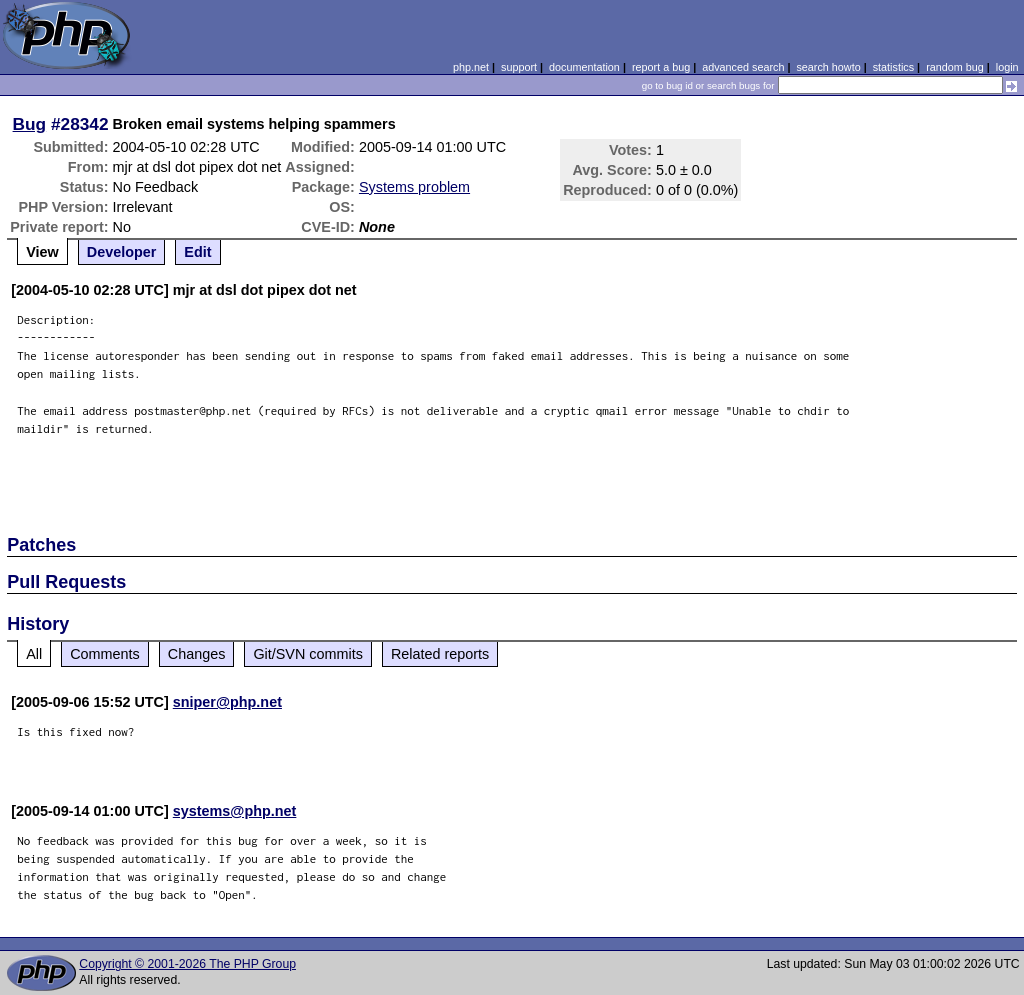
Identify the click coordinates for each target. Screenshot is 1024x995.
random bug (955, 67)
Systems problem (414, 187)
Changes (197, 654)
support (519, 67)
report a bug (661, 67)
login (1007, 67)
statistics (893, 67)
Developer (122, 252)
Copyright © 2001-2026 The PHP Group (187, 964)
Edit (197, 252)
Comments (105, 654)
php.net (471, 67)
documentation (584, 67)
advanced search (743, 67)
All (34, 654)
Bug (30, 124)
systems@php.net (235, 811)
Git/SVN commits (308, 654)
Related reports (440, 654)
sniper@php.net (227, 702)
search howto (828, 67)
